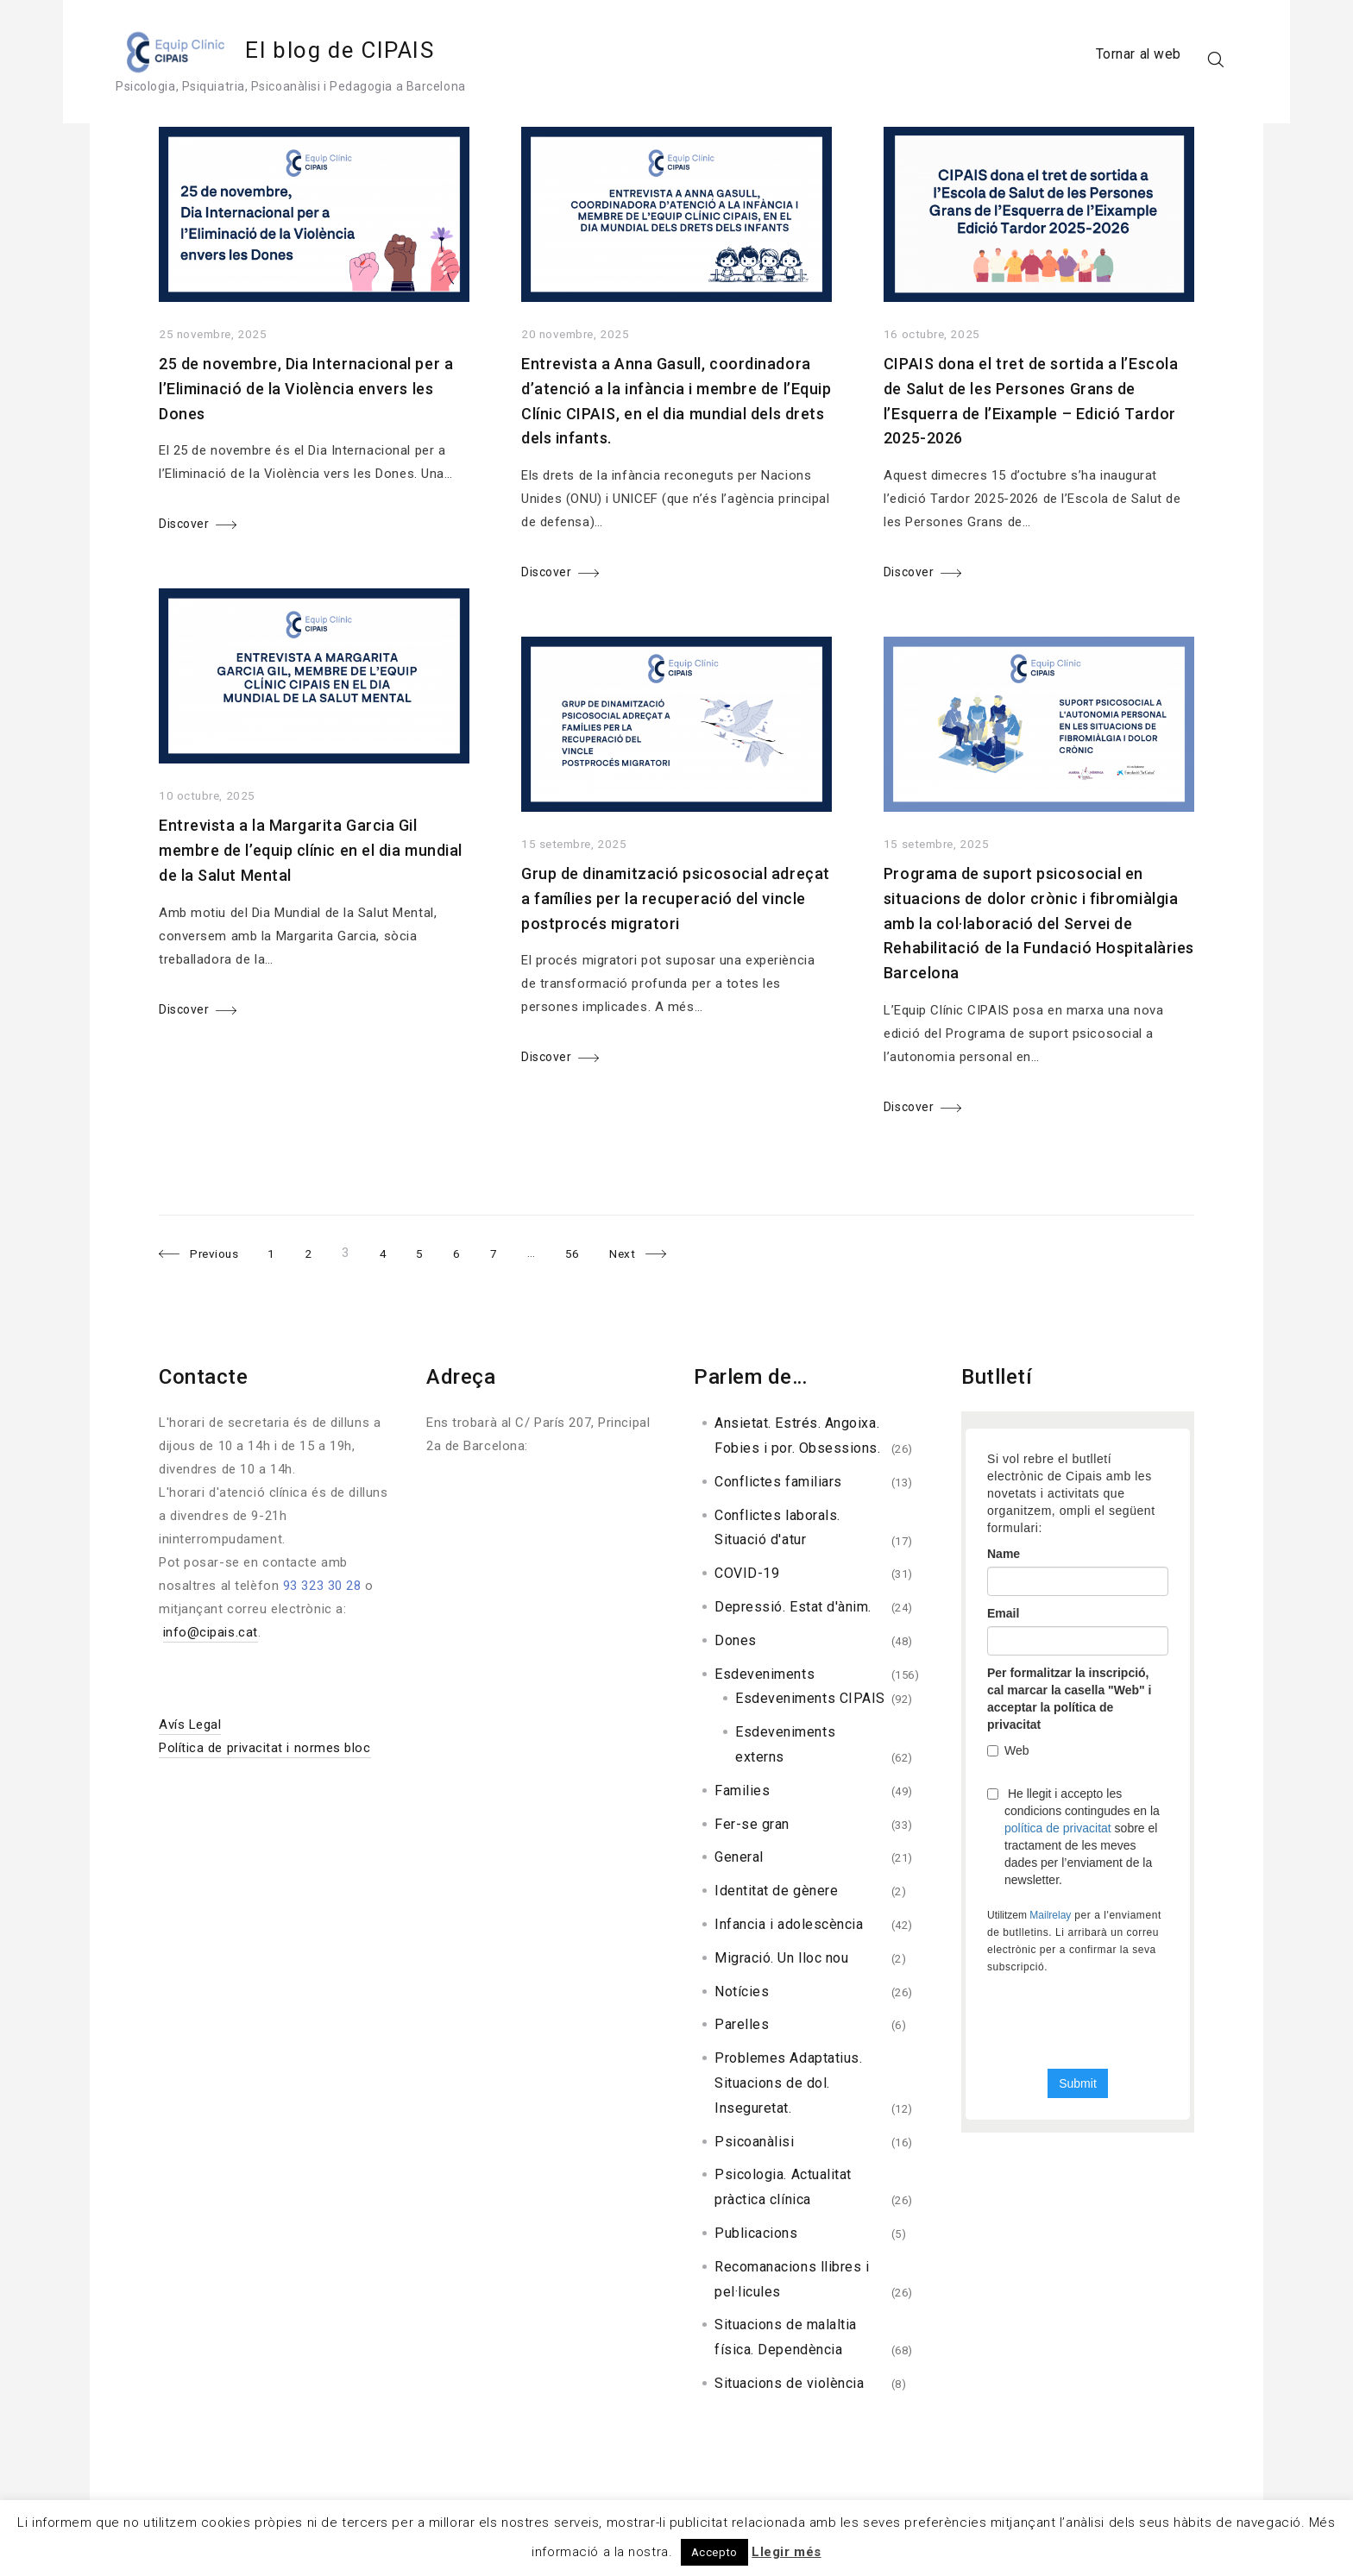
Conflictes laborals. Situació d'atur (777, 1528)
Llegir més (786, 2552)
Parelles (741, 2024)
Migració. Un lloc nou (781, 1958)
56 (588, 1250)
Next (633, 1253)
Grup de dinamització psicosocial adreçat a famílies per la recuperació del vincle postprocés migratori (675, 898)
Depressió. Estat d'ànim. (793, 1607)
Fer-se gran (752, 1824)
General (739, 1857)
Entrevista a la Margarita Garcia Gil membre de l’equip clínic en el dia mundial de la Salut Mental (311, 850)
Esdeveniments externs (785, 1744)
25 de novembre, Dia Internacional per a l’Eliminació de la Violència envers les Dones (306, 389)
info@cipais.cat (210, 1632)
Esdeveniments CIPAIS (810, 1698)
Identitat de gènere (776, 1890)
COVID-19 (746, 1573)
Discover (184, 524)
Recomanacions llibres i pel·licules (792, 2279)
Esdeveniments (764, 1674)
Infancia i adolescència (789, 1924)
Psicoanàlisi (754, 2141)
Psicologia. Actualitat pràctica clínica (783, 2187)
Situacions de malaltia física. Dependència (785, 2337)
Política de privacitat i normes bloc (265, 1748)
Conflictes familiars (778, 1481)
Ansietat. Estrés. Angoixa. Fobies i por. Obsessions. (797, 1435)
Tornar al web (1095, 56)
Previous (215, 1253)
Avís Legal (190, 1724)
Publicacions (756, 2233)
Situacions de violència (789, 2383)
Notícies (741, 1991)
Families (742, 1790)
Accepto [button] (714, 2552)
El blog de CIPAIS (400, 52)
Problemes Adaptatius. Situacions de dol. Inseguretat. (788, 2083)
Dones (735, 1640)
